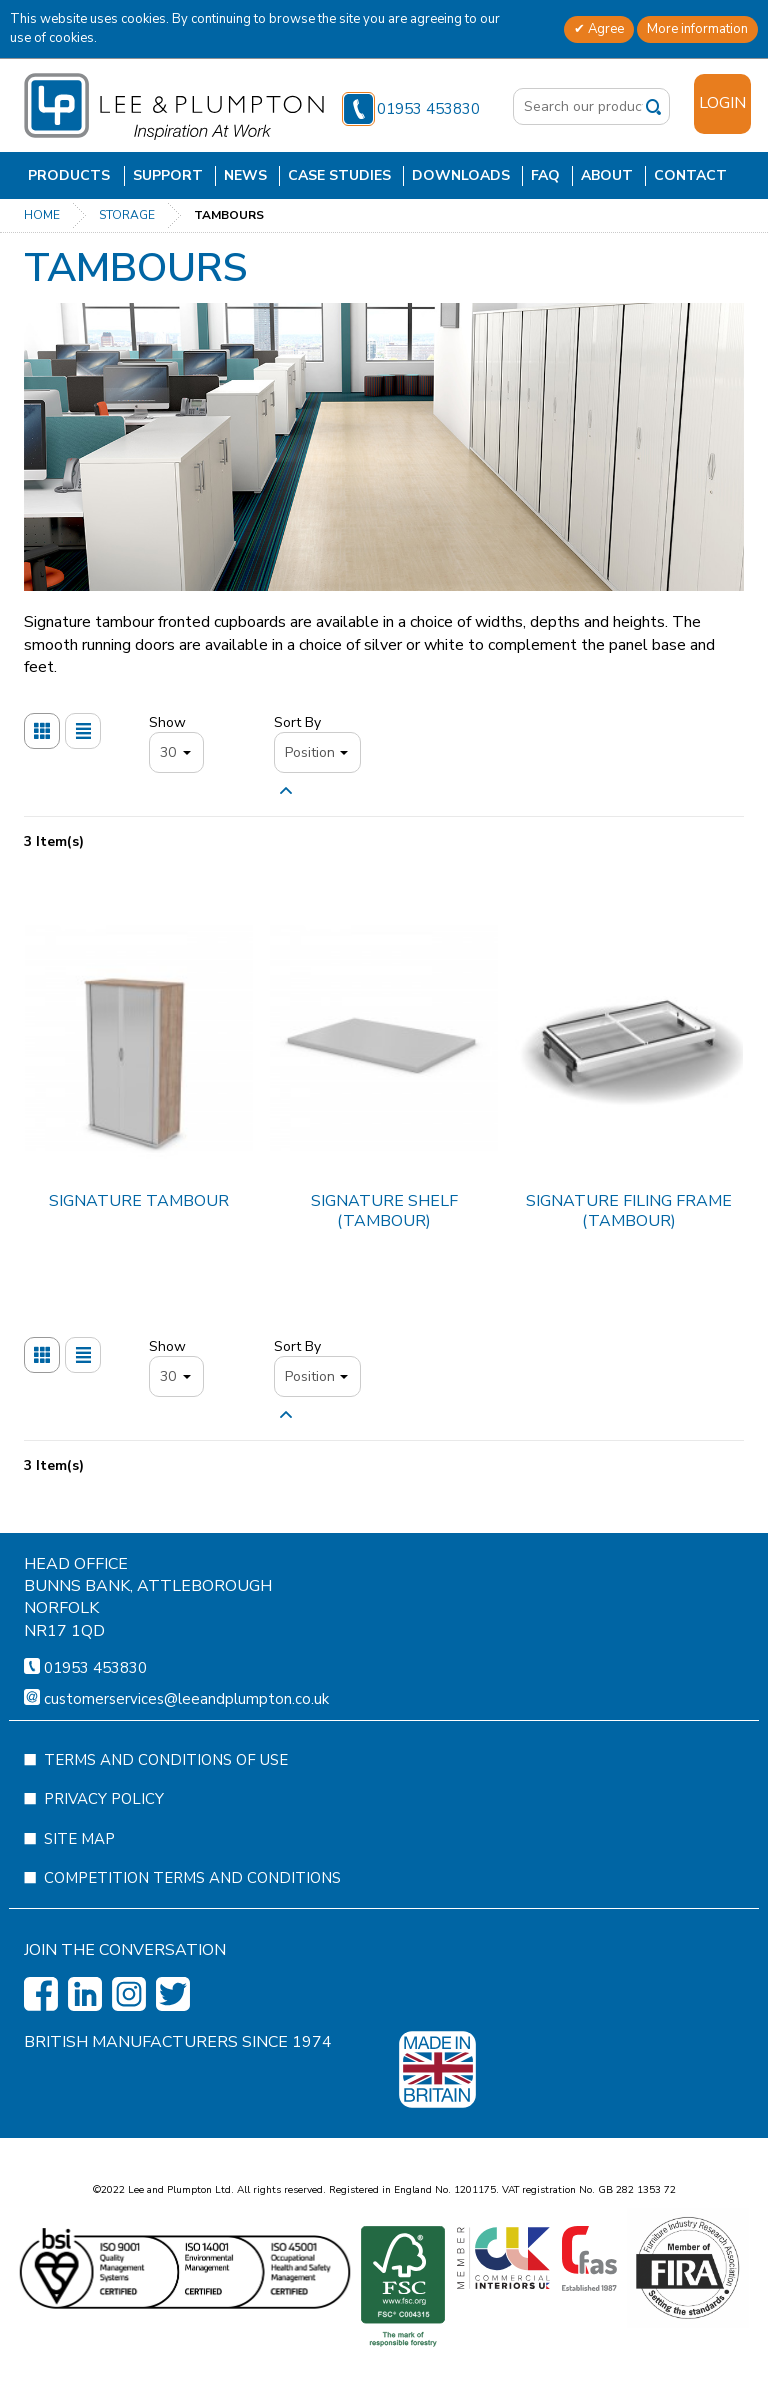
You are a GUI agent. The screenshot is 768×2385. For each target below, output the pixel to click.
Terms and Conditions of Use (166, 1819)
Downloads (461, 175)
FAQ (545, 175)
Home (42, 215)
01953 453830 (411, 109)
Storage (127, 215)
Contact (690, 175)
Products (69, 175)
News (245, 175)
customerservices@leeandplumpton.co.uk (186, 1758)
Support (168, 175)
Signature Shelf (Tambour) (384, 1210)
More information (697, 29)
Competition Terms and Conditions (192, 1937)
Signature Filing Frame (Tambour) (629, 1210)
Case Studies (339, 175)
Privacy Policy (104, 1858)
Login (722, 103)
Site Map (79, 1898)
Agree (604, 29)
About (607, 175)
